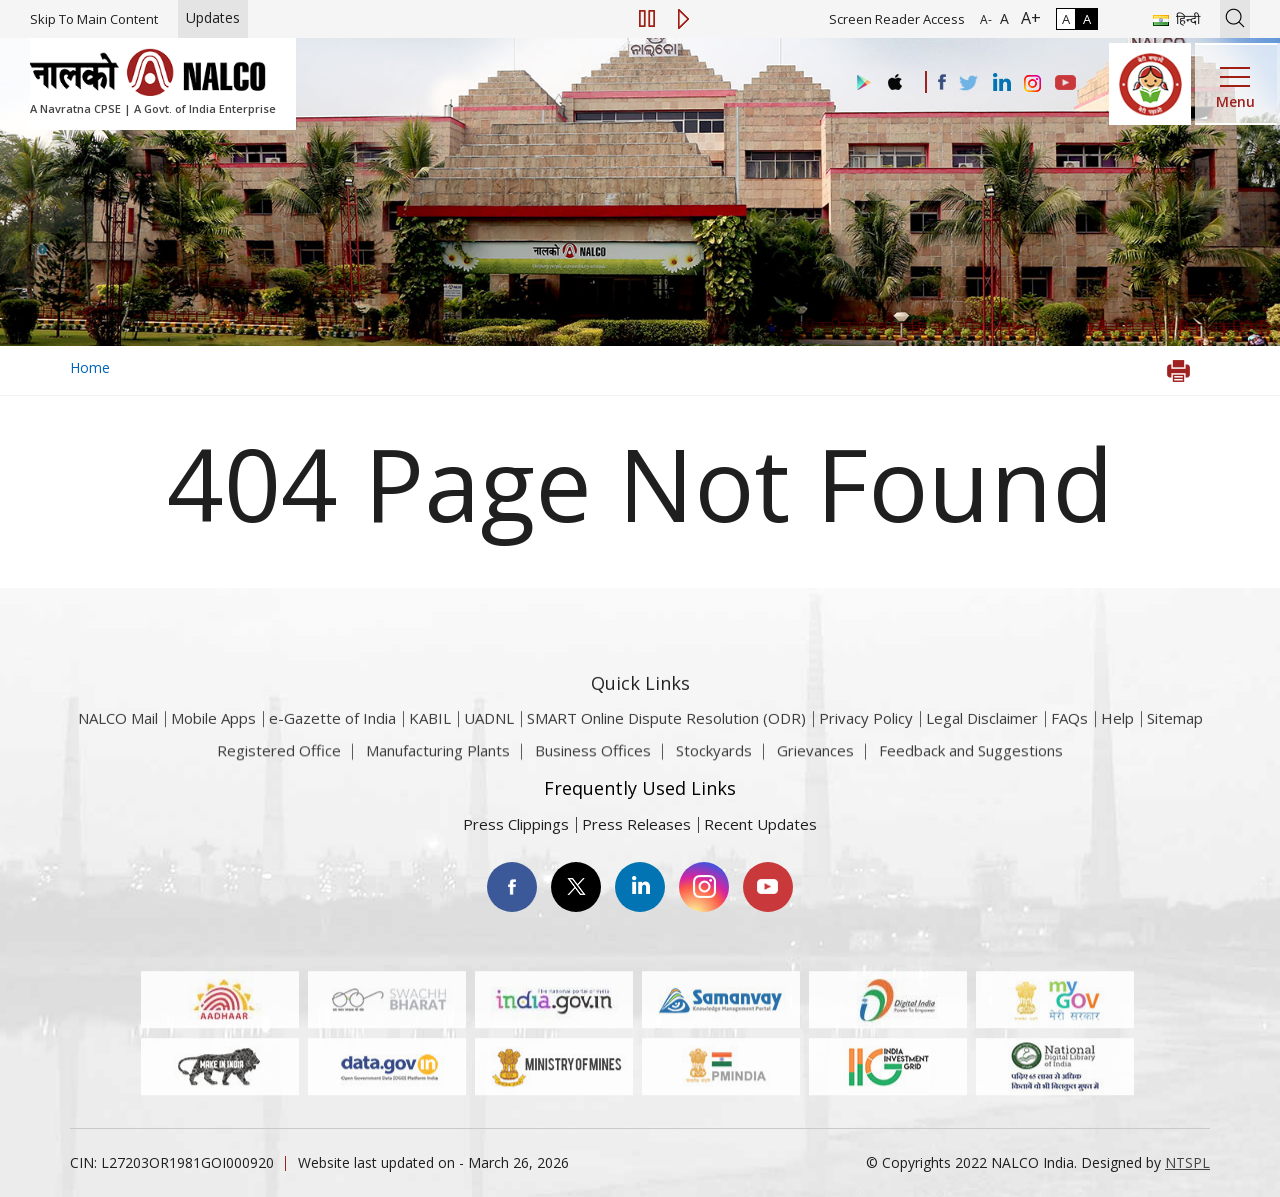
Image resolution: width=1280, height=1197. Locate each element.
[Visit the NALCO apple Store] (894, 77)
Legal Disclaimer (982, 741)
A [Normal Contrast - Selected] (1066, 19)
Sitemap (1175, 741)
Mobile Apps (213, 741)
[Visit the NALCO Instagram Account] (1033, 84)
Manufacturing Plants (438, 759)
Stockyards (714, 759)
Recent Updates (760, 824)
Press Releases (636, 824)
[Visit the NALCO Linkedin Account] (1000, 83)
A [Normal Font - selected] (1002, 18)
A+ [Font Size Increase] (1027, 18)
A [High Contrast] (1087, 19)
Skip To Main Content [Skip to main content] (94, 19)
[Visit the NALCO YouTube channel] (1065, 84)
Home (90, 367)
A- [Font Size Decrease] (986, 19)
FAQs (1069, 741)
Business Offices (593, 759)
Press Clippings (516, 824)
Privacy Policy (866, 741)
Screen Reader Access (897, 19)
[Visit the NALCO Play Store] (860, 83)
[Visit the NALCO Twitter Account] (968, 84)
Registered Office (279, 759)
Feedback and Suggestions (971, 759)
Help (1117, 741)
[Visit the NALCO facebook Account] (942, 82)
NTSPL (1187, 1162)
